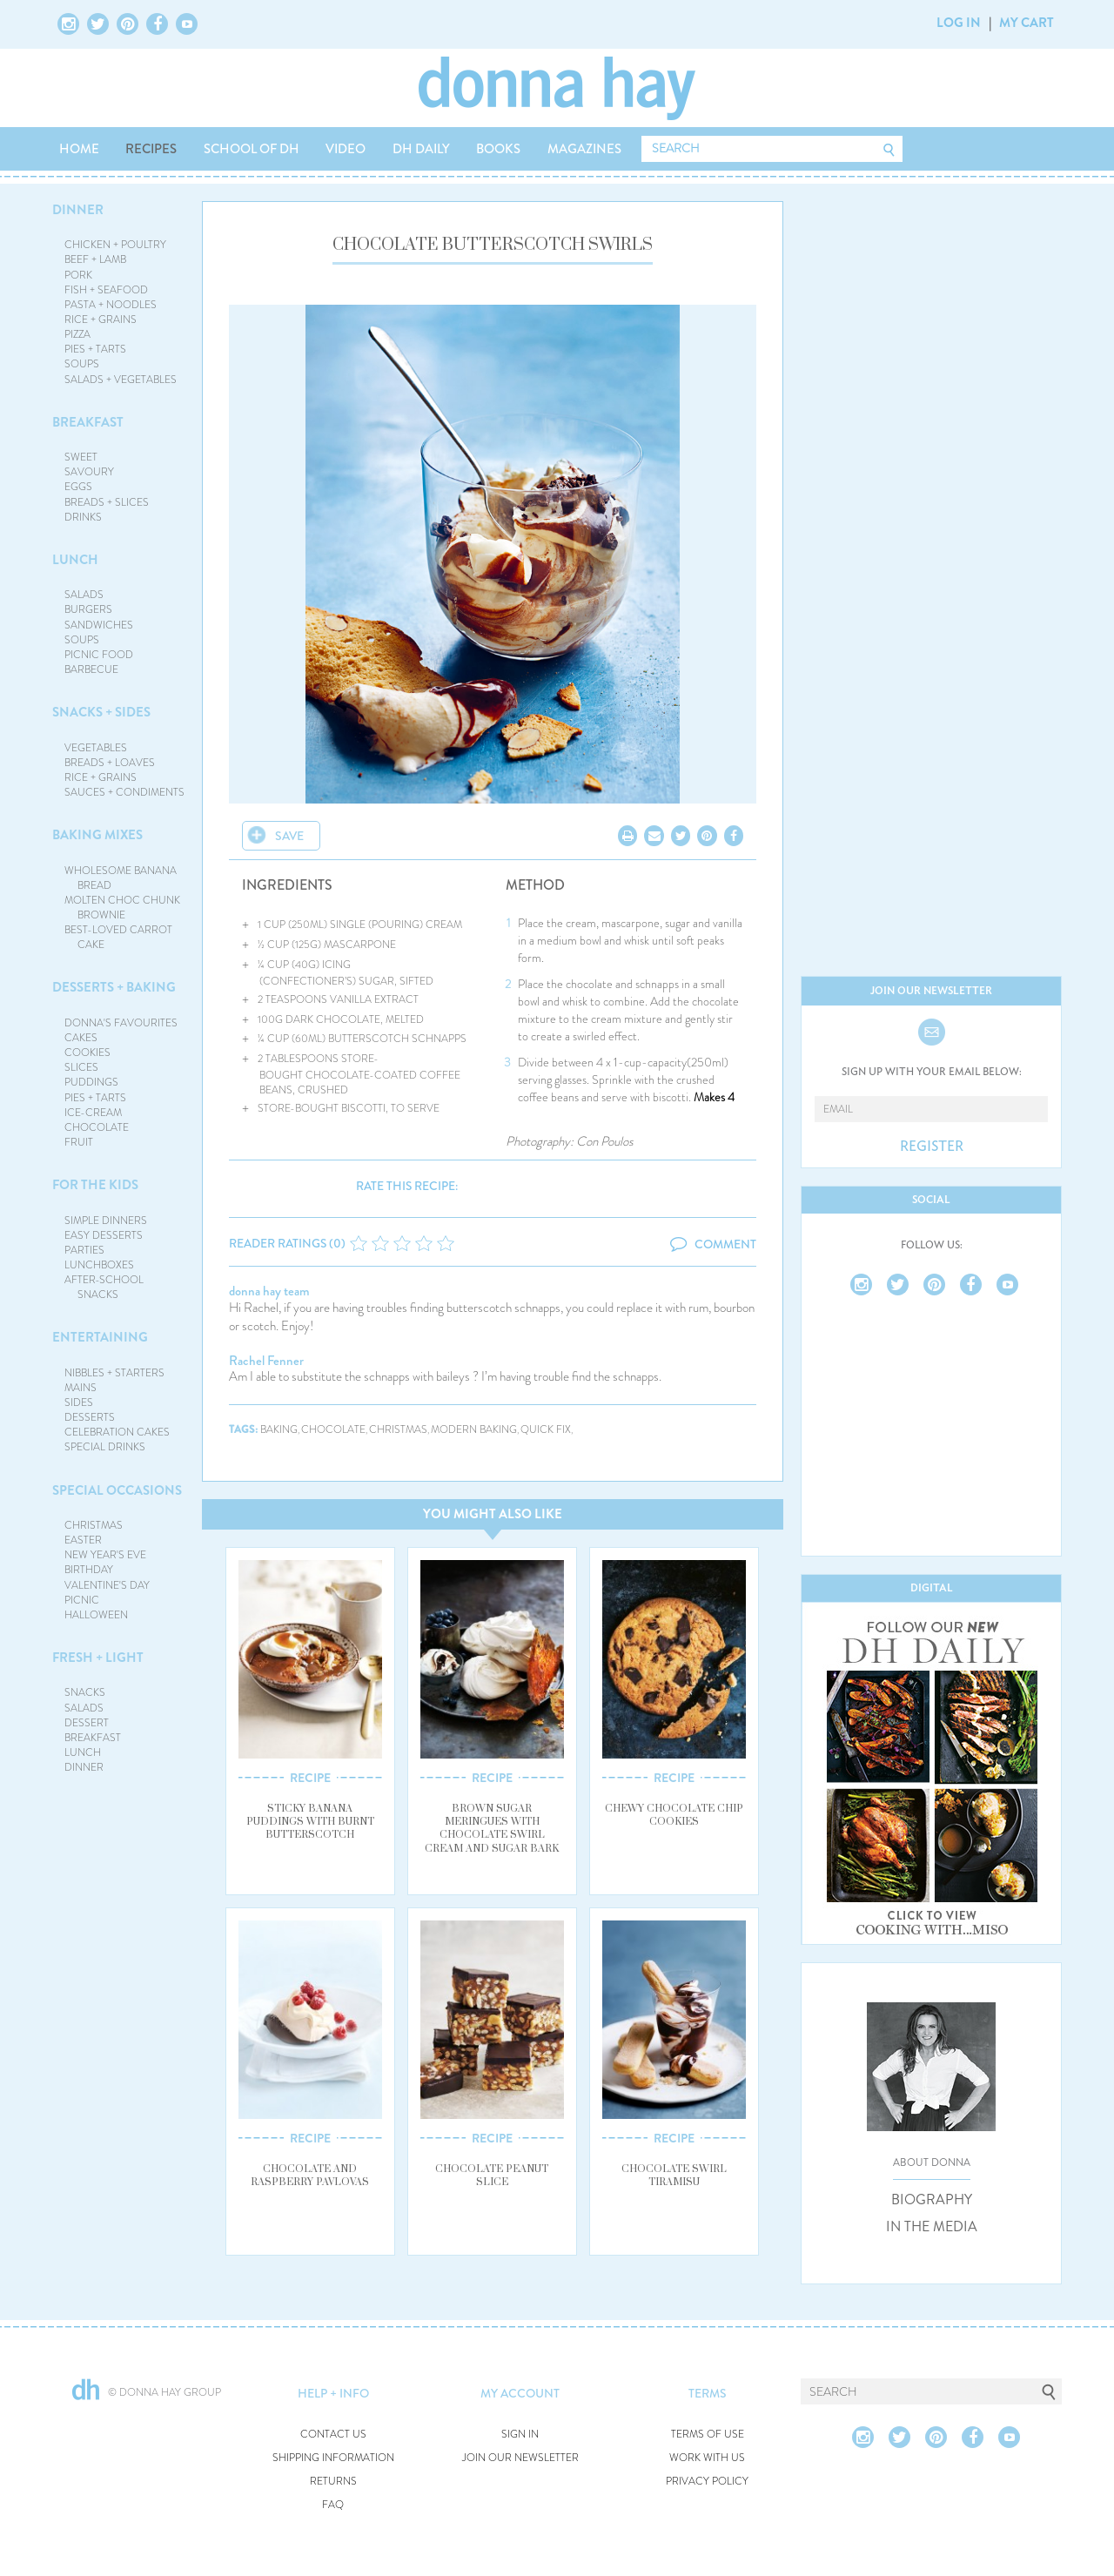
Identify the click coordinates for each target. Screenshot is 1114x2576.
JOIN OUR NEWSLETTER (520, 2458)
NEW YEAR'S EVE (105, 1555)
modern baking (474, 1430)
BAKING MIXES (97, 834)
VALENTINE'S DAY (107, 1585)
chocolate (333, 1430)
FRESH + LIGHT (98, 1657)
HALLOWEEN (96, 1615)
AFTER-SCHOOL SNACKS (104, 1287)
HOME (79, 148)
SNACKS (84, 1692)
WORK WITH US (707, 2458)
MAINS (80, 1388)
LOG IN (958, 22)
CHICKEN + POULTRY (115, 244)
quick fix (545, 1430)
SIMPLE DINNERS (105, 1220)
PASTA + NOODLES (110, 305)
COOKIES (87, 1052)
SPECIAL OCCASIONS (117, 1490)
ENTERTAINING (100, 1337)
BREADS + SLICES (106, 502)
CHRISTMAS (93, 1525)
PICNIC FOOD (98, 654)
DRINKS (83, 517)
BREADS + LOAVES (109, 762)
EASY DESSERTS (103, 1235)
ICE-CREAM (93, 1112)
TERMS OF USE (707, 2434)
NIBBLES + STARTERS (114, 1373)
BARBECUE (91, 669)
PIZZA (77, 334)
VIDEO (345, 148)
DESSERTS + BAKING (114, 987)
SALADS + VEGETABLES (120, 379)
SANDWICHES (98, 625)
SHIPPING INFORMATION (333, 2458)
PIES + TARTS (95, 349)
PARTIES (84, 1250)
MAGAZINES (584, 148)
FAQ (333, 2505)
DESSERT (86, 1723)
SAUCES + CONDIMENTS (124, 792)
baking (279, 1430)
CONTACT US (333, 2434)
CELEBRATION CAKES (117, 1432)
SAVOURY (89, 472)
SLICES (81, 1067)
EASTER (83, 1540)
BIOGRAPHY (931, 2199)
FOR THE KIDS (95, 1184)
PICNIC (81, 1600)
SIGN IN (520, 2434)
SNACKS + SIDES (101, 712)
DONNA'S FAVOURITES (121, 1023)
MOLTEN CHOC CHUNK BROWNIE (122, 907)
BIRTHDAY (88, 1569)
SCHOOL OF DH (251, 148)
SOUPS (81, 364)
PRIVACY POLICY (707, 2481)
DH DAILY (421, 148)
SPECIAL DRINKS (104, 1447)
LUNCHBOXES (99, 1265)
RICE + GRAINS (100, 319)
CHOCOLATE (96, 1127)
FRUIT (78, 1142)
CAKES (80, 1038)
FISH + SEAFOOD (106, 290)
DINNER (78, 209)
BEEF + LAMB (95, 259)
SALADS (84, 594)
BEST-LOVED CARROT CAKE (118, 937)
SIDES (78, 1402)
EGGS (78, 486)
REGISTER (931, 1146)
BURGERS (88, 609)
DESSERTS (89, 1417)
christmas (398, 1430)
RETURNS (333, 2481)
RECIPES (151, 148)
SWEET (80, 457)
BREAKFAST (88, 422)
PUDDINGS (91, 1082)
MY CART (1026, 22)
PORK (78, 275)
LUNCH (75, 559)
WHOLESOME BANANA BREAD (120, 878)
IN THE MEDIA (931, 2226)
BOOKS (498, 148)
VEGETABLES (95, 748)
